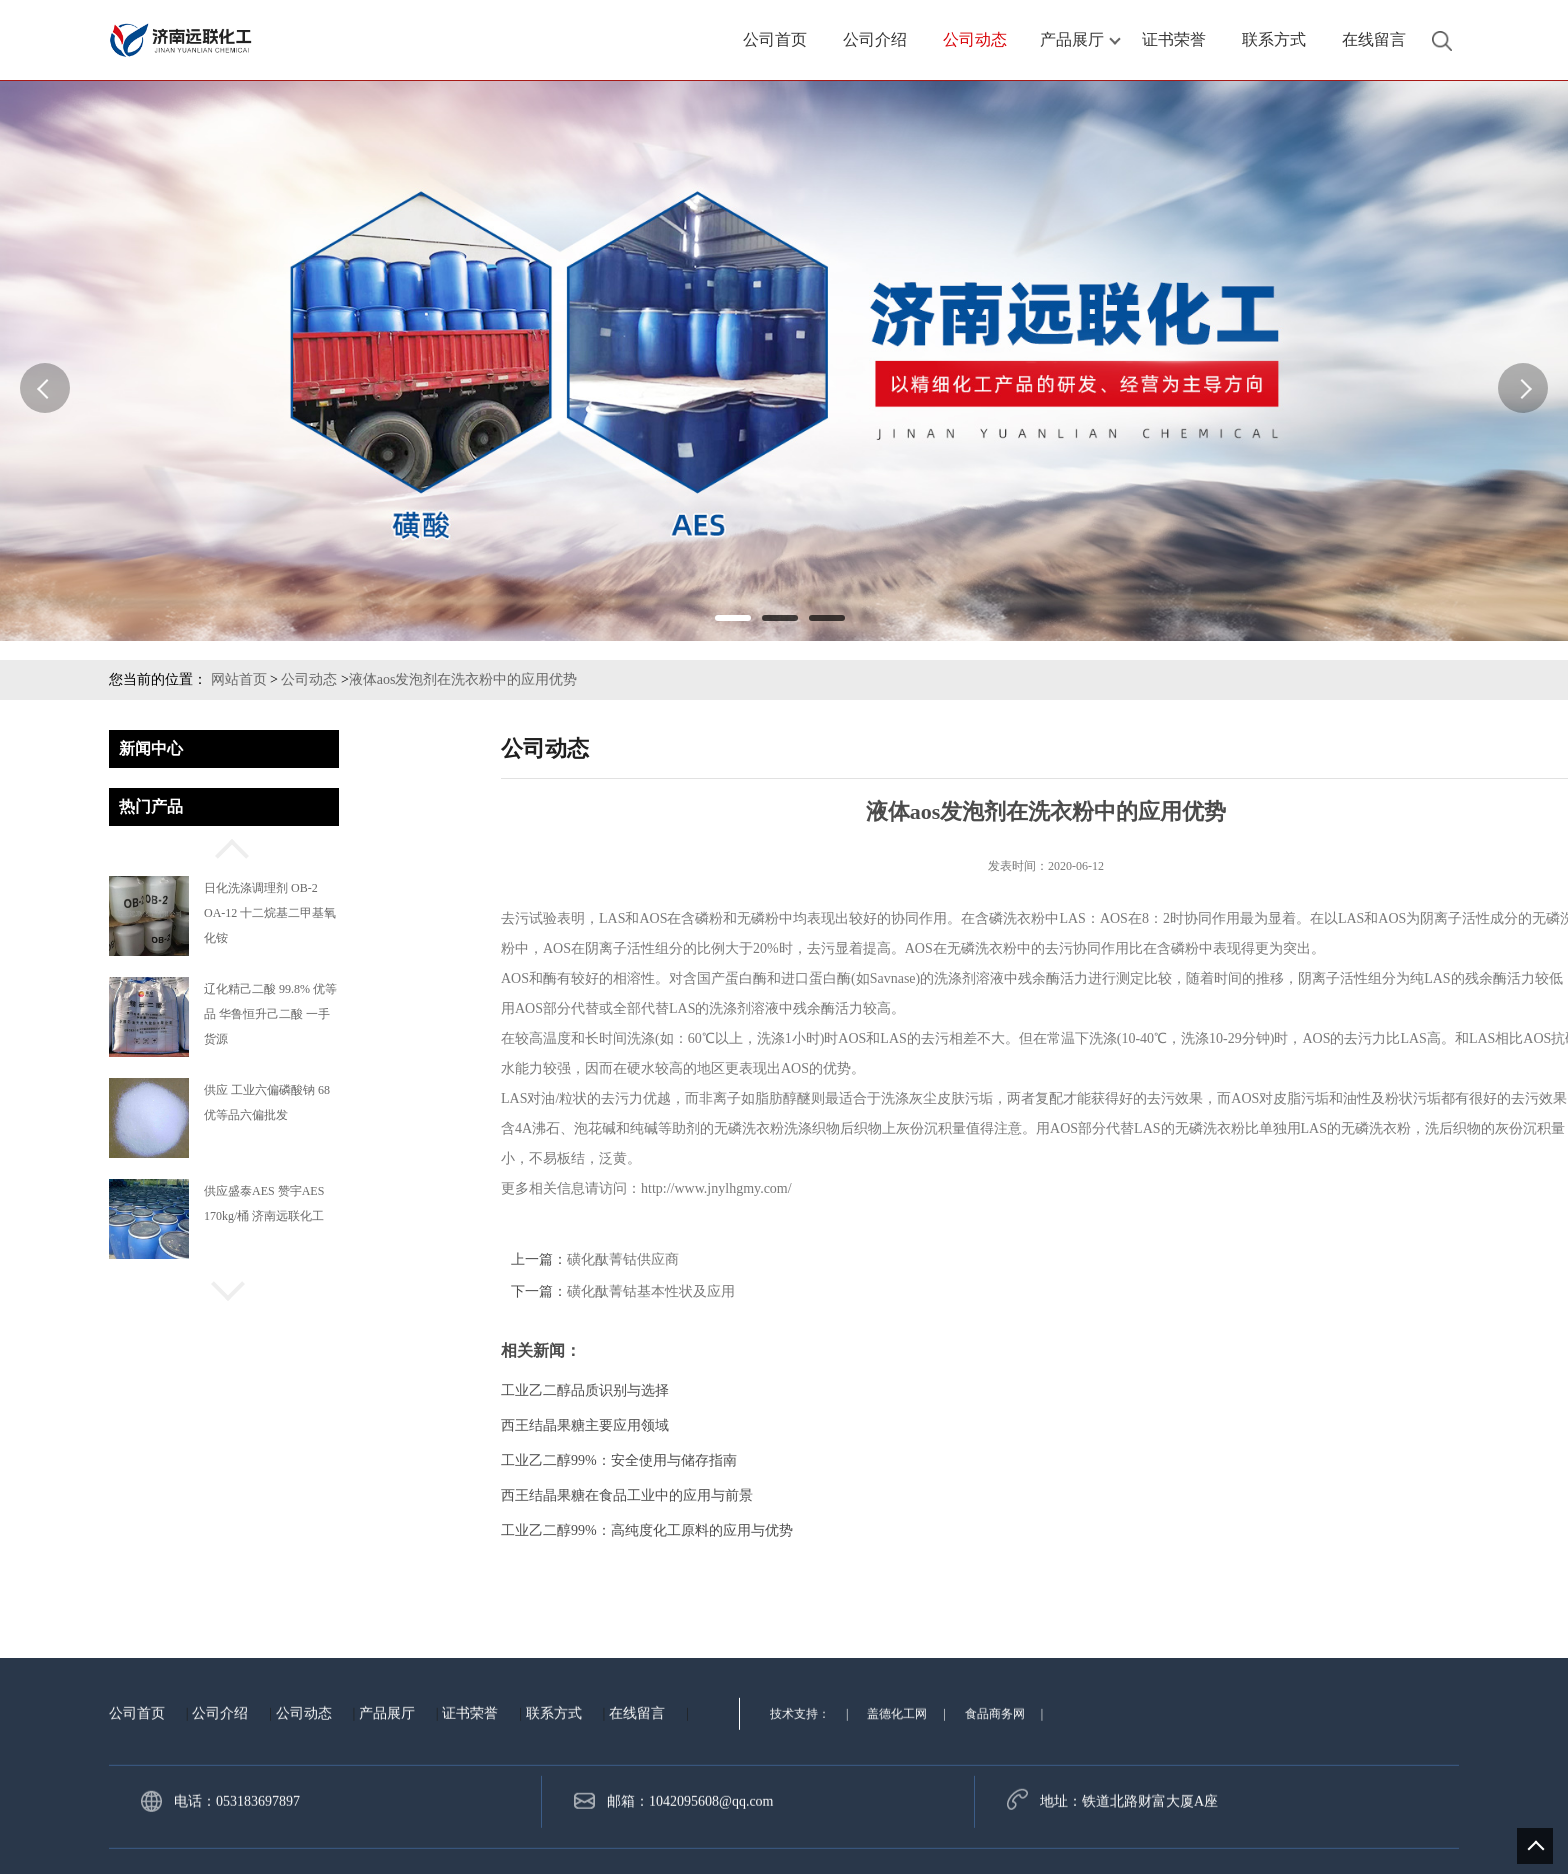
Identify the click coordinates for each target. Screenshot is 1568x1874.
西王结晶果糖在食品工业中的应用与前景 (1122, 1495)
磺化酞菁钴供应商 (1118, 1259)
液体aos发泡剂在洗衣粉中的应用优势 (463, 679)
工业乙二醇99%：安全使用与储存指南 (1114, 1460)
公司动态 (309, 679)
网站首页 (239, 679)
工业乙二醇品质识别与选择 (1080, 1390)
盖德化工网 (897, 1825)
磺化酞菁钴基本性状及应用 (1146, 1291)
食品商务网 (995, 1825)
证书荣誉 (470, 1824)
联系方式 (554, 1824)
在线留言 (637, 1824)
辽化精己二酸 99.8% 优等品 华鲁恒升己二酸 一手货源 (270, 1014)
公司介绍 (220, 1824)
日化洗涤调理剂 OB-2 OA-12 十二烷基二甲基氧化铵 (270, 913)
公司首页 (137, 1824)
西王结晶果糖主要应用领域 (1080, 1425)
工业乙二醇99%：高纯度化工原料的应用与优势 (1142, 1530)
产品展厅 (387, 1824)
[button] (224, 846)
